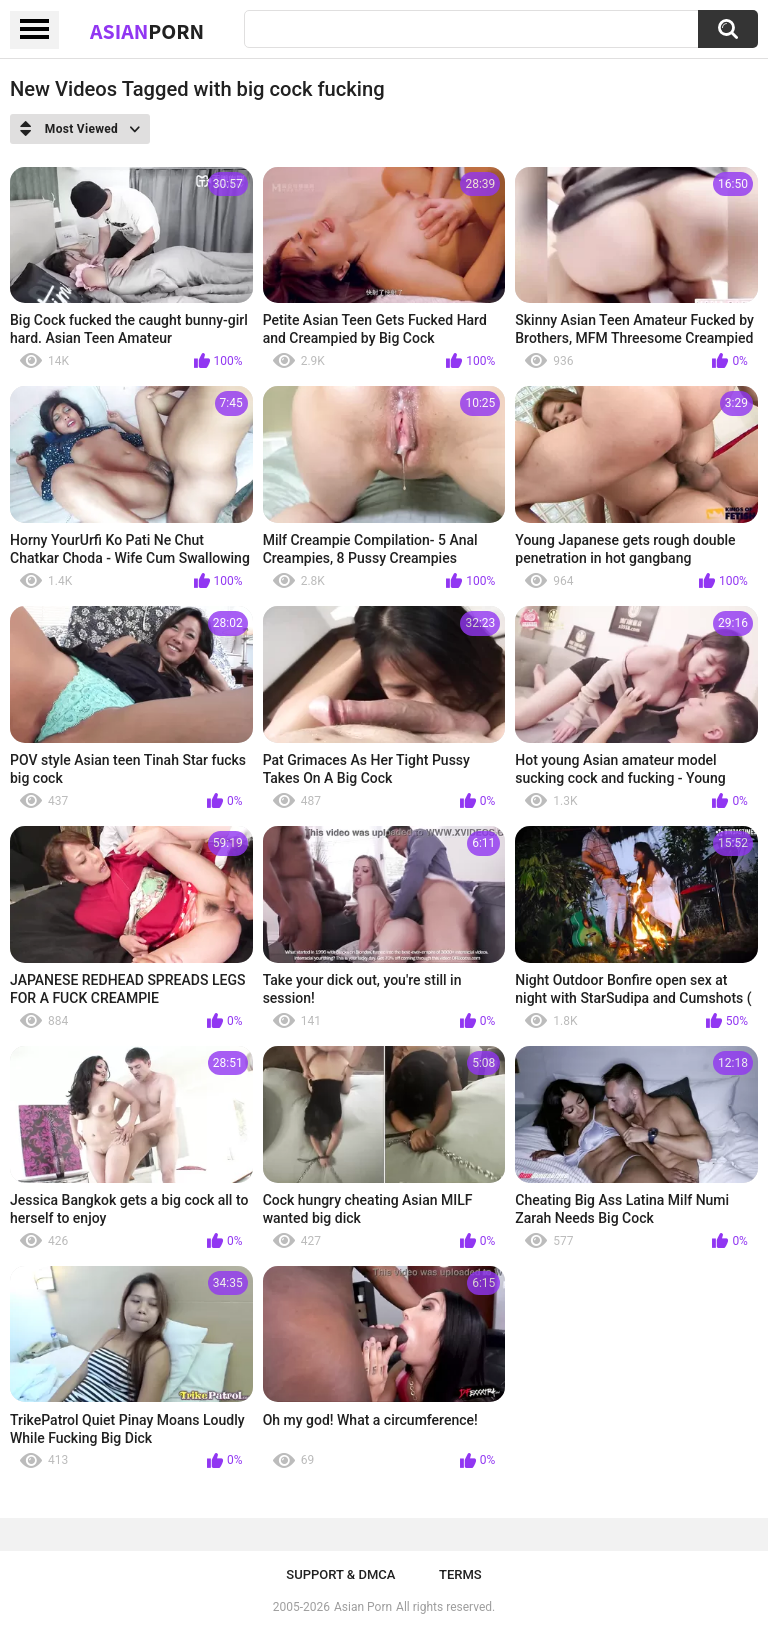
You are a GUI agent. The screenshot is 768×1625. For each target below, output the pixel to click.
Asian (147, 31)
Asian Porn (363, 1607)
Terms (460, 1574)
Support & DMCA (340, 1574)
